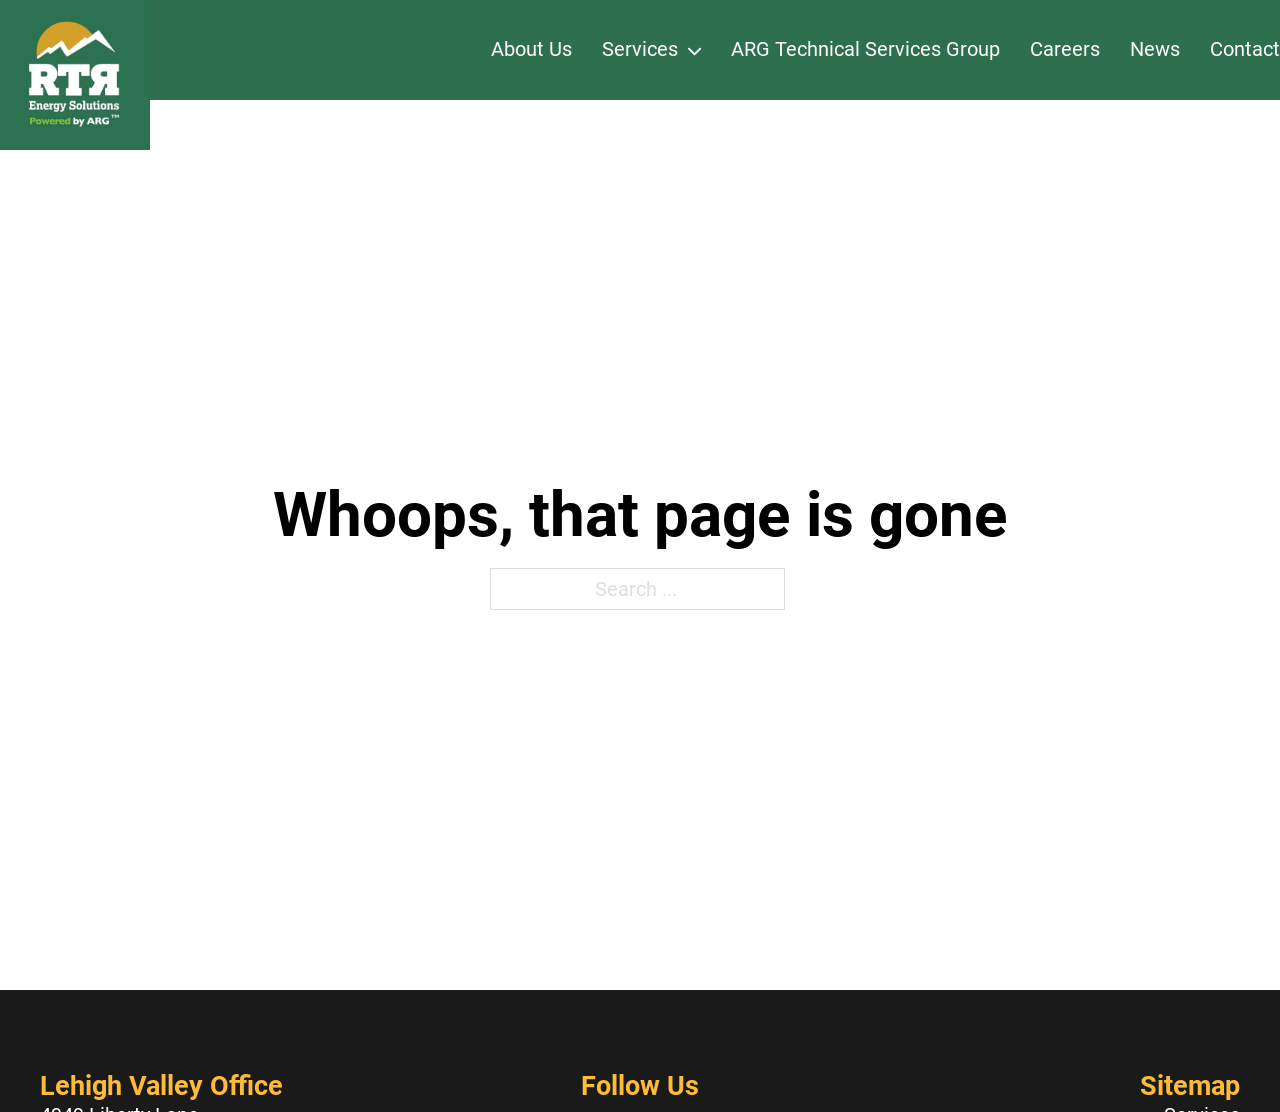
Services (640, 49)
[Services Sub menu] (694, 50)
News (1155, 49)
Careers (1065, 49)
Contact (1245, 49)
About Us (531, 49)
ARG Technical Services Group (865, 49)
